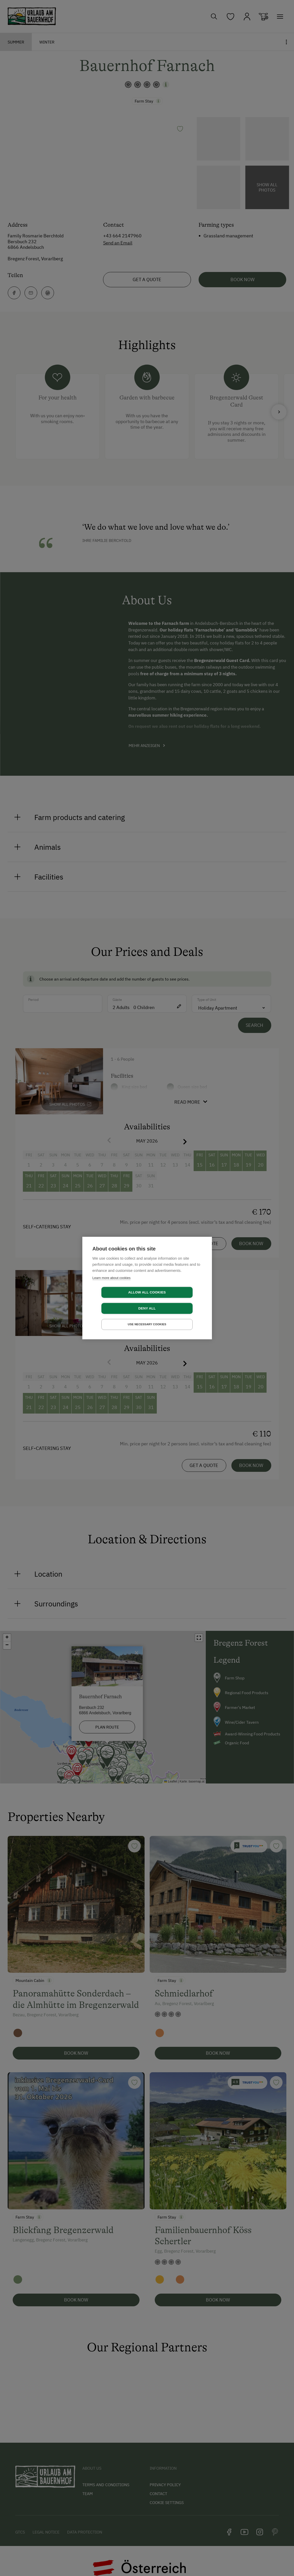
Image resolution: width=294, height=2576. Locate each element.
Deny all (176, 1300)
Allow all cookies (117, 1300)
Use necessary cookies (147, 1316)
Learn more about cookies (111, 1286)
